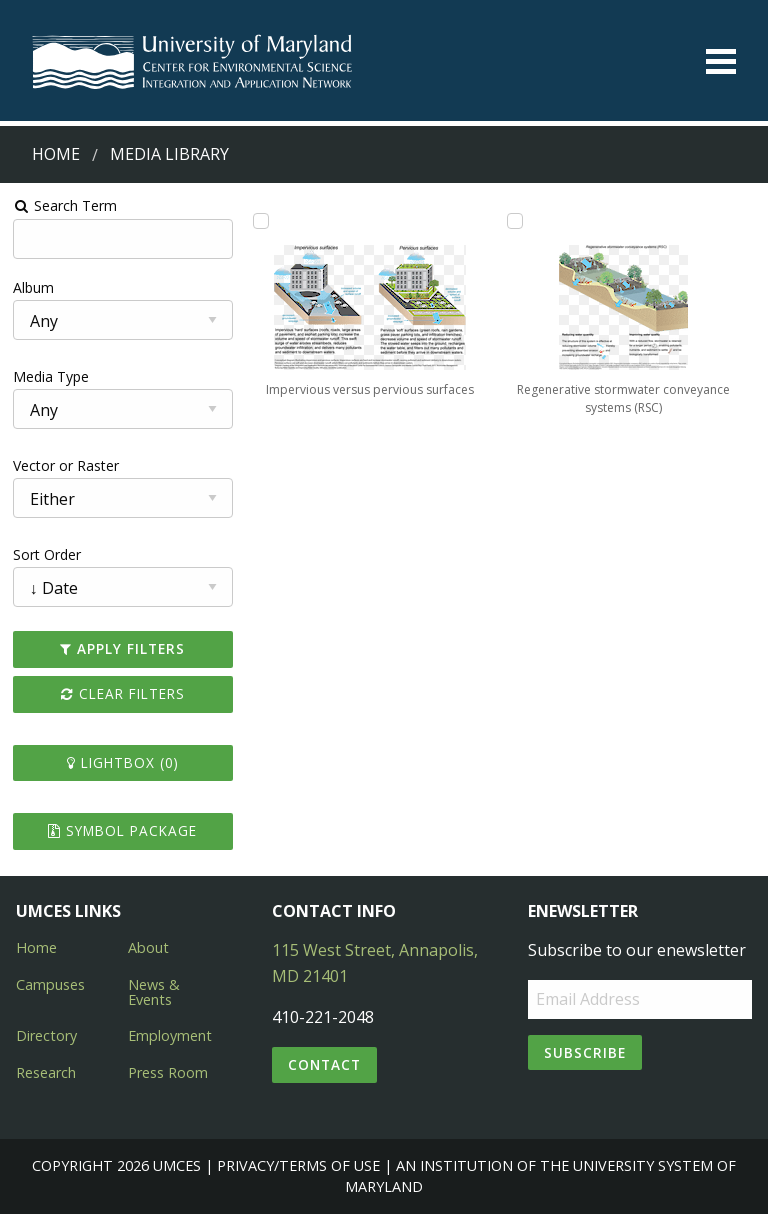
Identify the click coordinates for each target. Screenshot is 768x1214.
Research (46, 1072)
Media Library (169, 154)
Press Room (168, 1072)
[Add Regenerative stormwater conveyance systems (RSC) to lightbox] (515, 221)
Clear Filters (123, 693)
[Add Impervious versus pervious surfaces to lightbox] (261, 221)
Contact (324, 1064)
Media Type (51, 376)
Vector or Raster (66, 465)
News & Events (154, 991)
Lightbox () (123, 762)
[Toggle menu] (721, 61)
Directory (46, 1035)
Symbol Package (122, 830)
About (148, 947)
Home (56, 154)
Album (33, 287)
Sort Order (47, 554)
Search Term (65, 205)
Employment (170, 1035)
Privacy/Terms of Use (298, 1165)
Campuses (50, 984)
